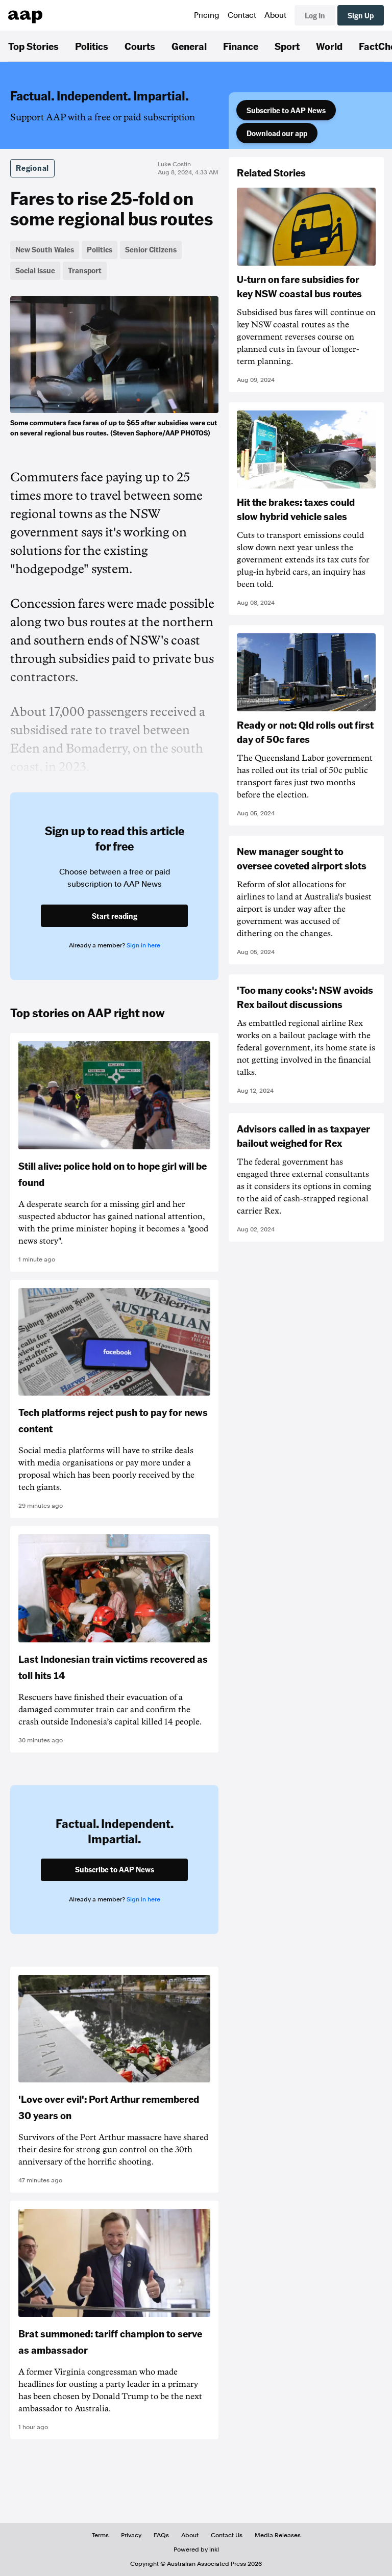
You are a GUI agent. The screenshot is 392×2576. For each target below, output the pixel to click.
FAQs (161, 2535)
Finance (240, 46)
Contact (242, 15)
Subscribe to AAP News (286, 110)
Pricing (206, 15)
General (189, 46)
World (329, 46)
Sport (287, 46)
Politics (91, 46)
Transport (85, 270)
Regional (32, 168)
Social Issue (35, 270)
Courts (140, 46)
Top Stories (33, 46)
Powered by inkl (196, 2549)
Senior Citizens (151, 249)
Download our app (277, 133)
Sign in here (143, 945)
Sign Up (361, 15)
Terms (100, 2535)
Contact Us (226, 2535)
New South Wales (44, 249)
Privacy (131, 2535)
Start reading (114, 916)
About (275, 15)
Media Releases (278, 2535)
